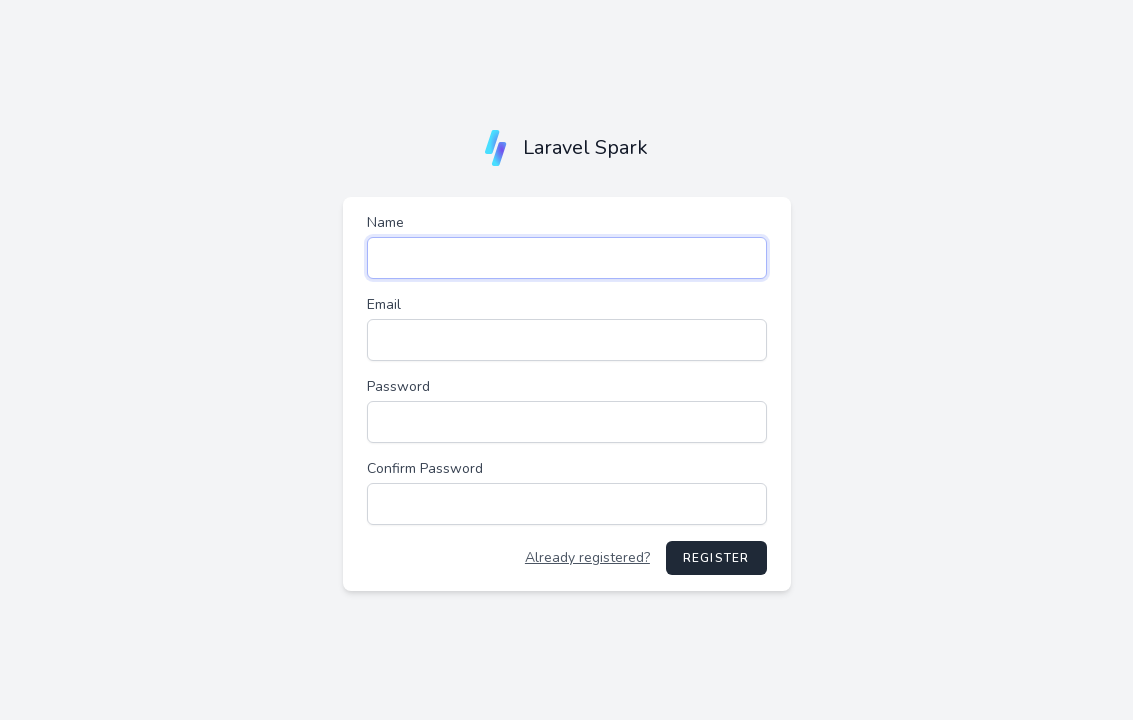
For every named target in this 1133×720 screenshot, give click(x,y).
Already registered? (587, 557)
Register (716, 558)
